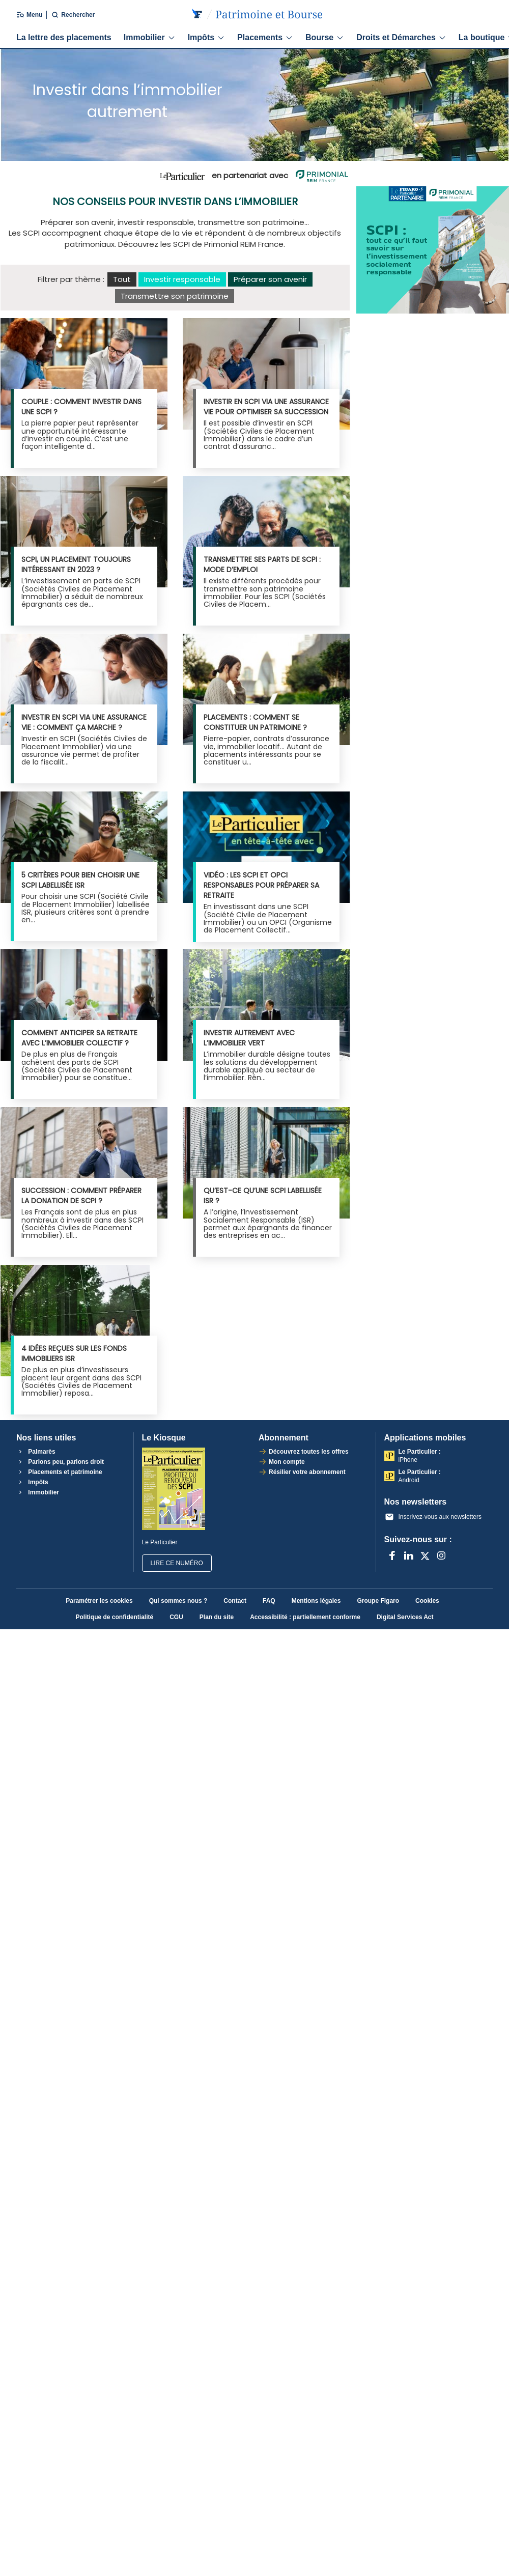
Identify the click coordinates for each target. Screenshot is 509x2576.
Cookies (427, 1600)
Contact (234, 1600)
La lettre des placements (63, 37)
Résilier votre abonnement (307, 1472)
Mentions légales (316, 1600)
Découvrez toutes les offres (309, 1451)
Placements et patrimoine (59, 1472)
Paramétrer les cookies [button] (99, 1600)
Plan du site (217, 1617)
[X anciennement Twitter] (425, 1555)
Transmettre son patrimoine (175, 296)
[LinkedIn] (409, 1555)
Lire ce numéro (177, 1563)
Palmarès (35, 1451)
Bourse (324, 37)
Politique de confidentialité (114, 1617)
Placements (265, 37)
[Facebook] (392, 1555)
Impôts (206, 37)
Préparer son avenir (270, 279)
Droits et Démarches (401, 37)
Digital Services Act (405, 1617)
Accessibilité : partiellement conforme (305, 1617)
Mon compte (287, 1461)
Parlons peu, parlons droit (60, 1461)
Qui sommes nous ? (178, 1600)
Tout (122, 279)
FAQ (269, 1600)
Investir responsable (182, 279)
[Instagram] (441, 1555)
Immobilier (150, 37)
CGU (176, 1617)
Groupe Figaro (378, 1600)
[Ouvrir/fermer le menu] (23, 15)
